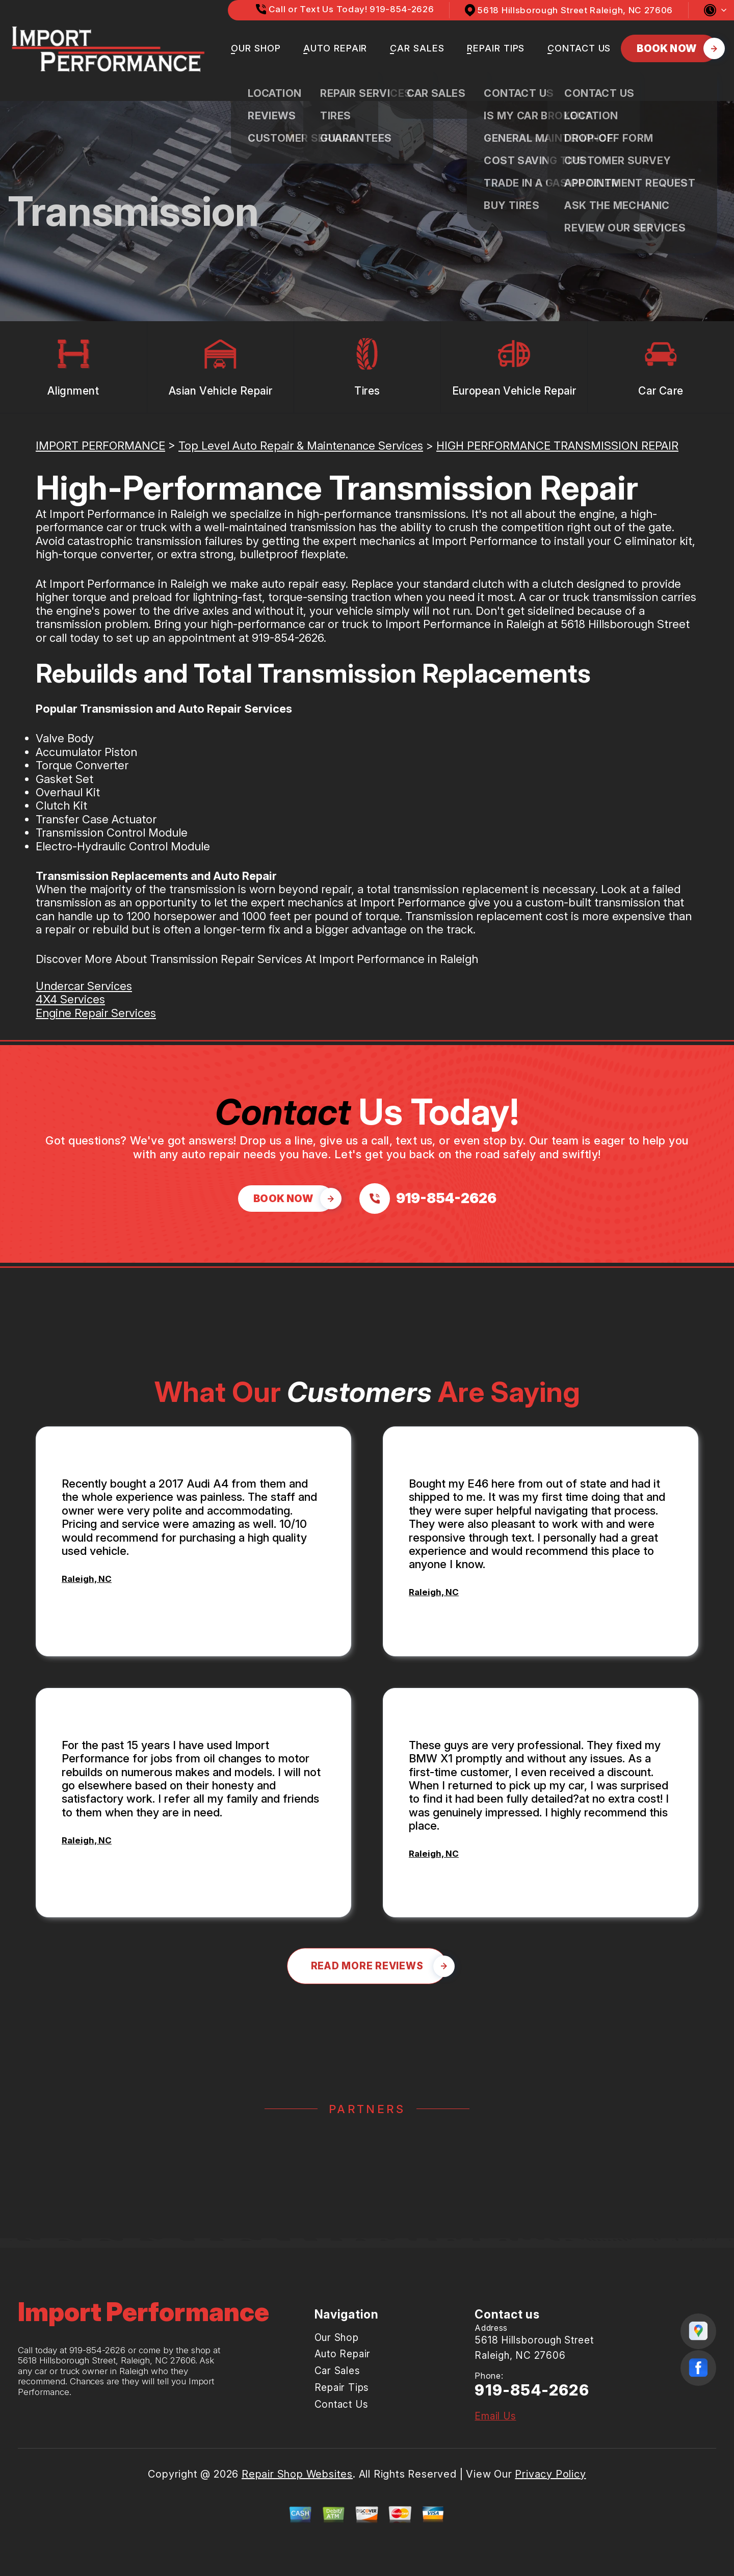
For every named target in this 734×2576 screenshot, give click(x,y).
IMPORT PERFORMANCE (100, 445)
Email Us (495, 2416)
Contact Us (579, 48)
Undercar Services (84, 986)
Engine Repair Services (96, 1013)
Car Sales (417, 48)
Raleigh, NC (87, 1579)
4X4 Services (70, 999)
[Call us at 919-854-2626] (427, 1198)
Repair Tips (496, 48)
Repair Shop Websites (297, 2474)
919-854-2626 (288, 637)
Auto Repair (335, 48)
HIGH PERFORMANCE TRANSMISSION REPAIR (557, 445)
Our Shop (255, 48)
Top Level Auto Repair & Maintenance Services (300, 445)
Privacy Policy (550, 2474)
